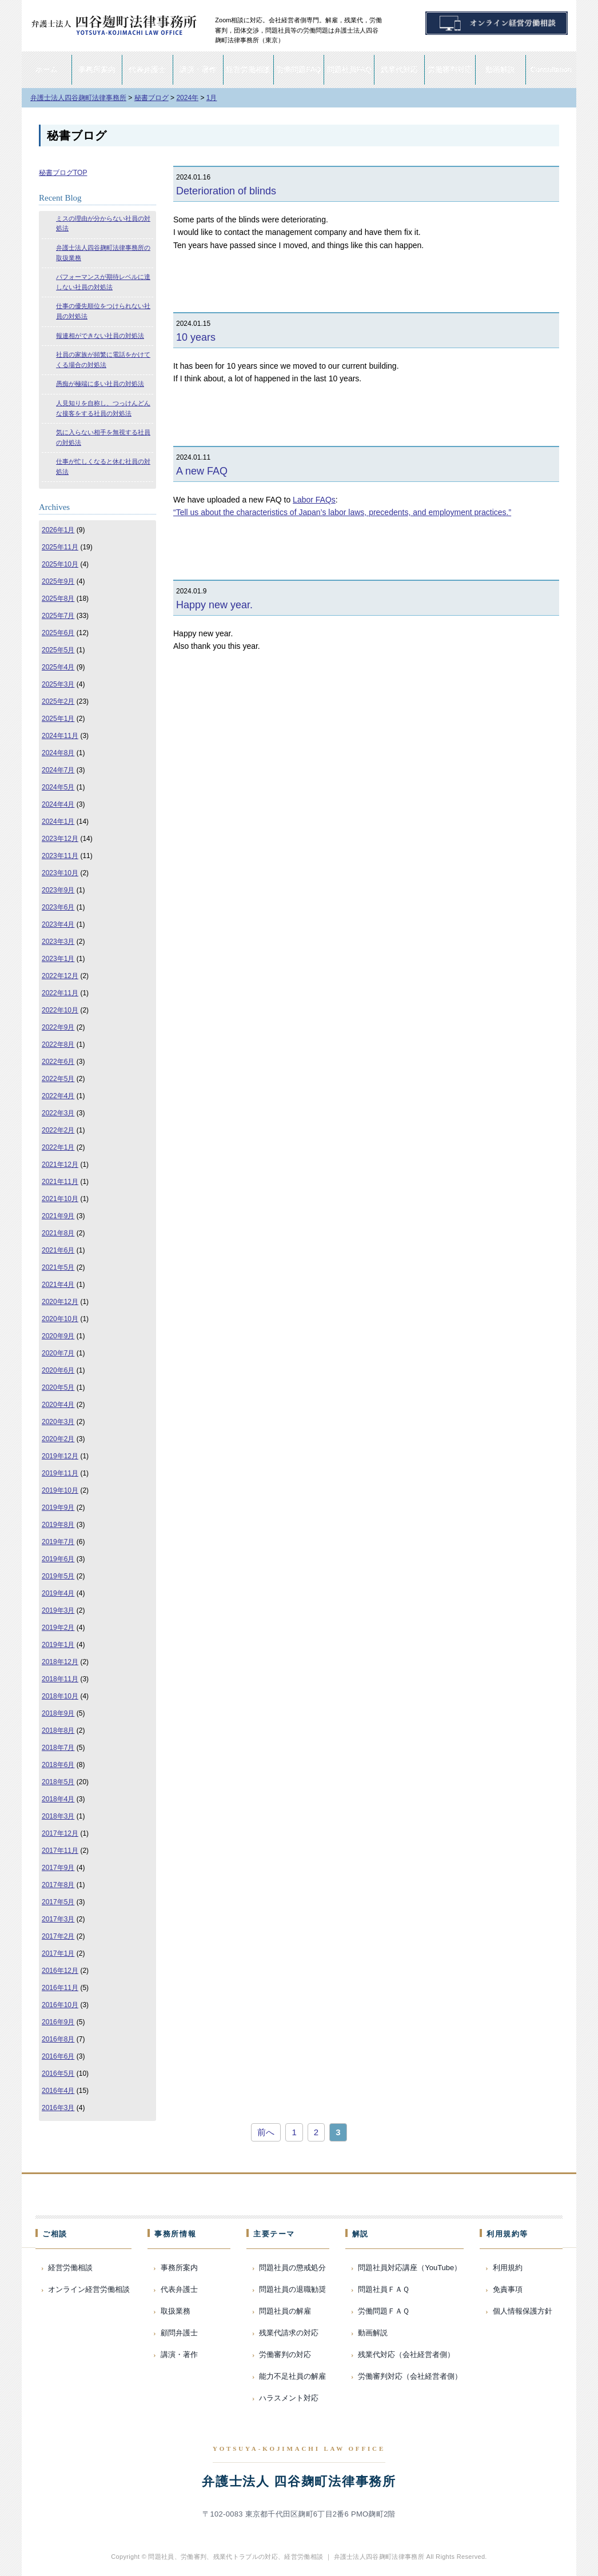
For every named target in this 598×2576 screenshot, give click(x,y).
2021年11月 (60, 1182)
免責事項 (508, 2289)
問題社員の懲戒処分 (292, 2267)
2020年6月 (58, 1370)
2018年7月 (58, 1748)
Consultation (551, 69)
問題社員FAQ (349, 69)
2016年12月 (60, 1971)
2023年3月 (58, 942)
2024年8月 (58, 753)
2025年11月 (60, 547)
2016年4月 (58, 2091)
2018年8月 (58, 1730)
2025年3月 (58, 684)
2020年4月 (58, 1405)
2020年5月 (58, 1387)
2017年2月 (58, 1936)
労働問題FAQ (298, 69)
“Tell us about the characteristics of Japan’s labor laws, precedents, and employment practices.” (342, 512)
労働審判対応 (450, 69)
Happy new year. (214, 605)
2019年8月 (58, 1525)
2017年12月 (60, 1833)
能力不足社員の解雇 (292, 2376)
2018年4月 (58, 1799)
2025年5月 (58, 650)
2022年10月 (60, 1010)
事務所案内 (96, 69)
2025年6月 (58, 633)
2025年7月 (58, 616)
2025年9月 (58, 581)
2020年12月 (60, 1302)
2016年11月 (60, 1988)
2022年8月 (58, 1044)
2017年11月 (60, 1851)
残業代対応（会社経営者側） (406, 2354)
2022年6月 (58, 1062)
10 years (196, 337)
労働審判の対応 (285, 2354)
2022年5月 (58, 1079)
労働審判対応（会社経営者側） (410, 2376)
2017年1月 (58, 1953)
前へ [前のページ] (265, 2132)
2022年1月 (58, 1147)
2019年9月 (58, 1508)
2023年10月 (60, 873)
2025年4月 (58, 667)
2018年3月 (58, 1816)
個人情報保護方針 (522, 2311)
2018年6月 (58, 1765)
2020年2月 (58, 1439)
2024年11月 (60, 736)
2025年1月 (58, 719)
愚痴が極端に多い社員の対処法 (100, 383)
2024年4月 (58, 804)
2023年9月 (58, 890)
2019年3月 (58, 1610)
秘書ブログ (77, 135)
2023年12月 (60, 839)
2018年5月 (58, 1782)
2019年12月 (60, 1456)
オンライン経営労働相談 (89, 2289)
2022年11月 (60, 993)
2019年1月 (58, 1645)
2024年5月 (58, 787)
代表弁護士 (147, 69)
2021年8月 (58, 1233)
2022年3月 (58, 1113)
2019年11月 (60, 1473)
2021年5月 (58, 1267)
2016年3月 (58, 2108)
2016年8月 (58, 2039)
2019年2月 (58, 1628)
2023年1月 (58, 959)
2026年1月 (58, 530)
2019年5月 (58, 1576)
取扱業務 (175, 2311)
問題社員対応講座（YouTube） (409, 2267)
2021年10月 (60, 1199)
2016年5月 (58, 2073)
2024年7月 (58, 770)
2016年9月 (58, 2022)
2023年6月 (58, 907)
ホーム (46, 69)
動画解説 (500, 69)
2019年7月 (58, 1542)
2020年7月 (58, 1353)
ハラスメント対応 (288, 2398)
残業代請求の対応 (288, 2332)
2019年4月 (58, 1593)
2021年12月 (60, 1165)
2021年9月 (58, 1216)
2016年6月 (58, 2056)
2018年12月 (60, 1662)
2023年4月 (58, 924)
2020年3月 (58, 1422)
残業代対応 (399, 69)
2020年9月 (58, 1336)
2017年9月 (58, 1868)
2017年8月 (58, 1885)
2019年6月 (58, 1559)
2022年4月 (58, 1096)
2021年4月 (58, 1285)
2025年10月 (60, 564)
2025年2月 (58, 701)
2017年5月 (58, 1902)
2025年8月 (58, 599)
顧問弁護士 (179, 2332)
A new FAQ (202, 471)
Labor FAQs (314, 499)
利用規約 (508, 2267)
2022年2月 (58, 1130)
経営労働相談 (248, 69)
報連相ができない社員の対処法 (100, 335)
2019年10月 (60, 1490)
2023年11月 (60, 856)
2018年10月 (60, 1696)
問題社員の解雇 (285, 2311)
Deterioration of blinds (226, 191)
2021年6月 (58, 1250)
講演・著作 (198, 69)
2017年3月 (58, 1919)
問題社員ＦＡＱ (383, 2289)
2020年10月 (60, 1319)
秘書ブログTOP (63, 173)
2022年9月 (58, 1027)
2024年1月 (58, 822)
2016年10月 (60, 2005)
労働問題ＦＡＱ (383, 2311)
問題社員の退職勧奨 (292, 2289)
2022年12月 (60, 976)
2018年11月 (60, 1679)
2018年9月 (58, 1713)
